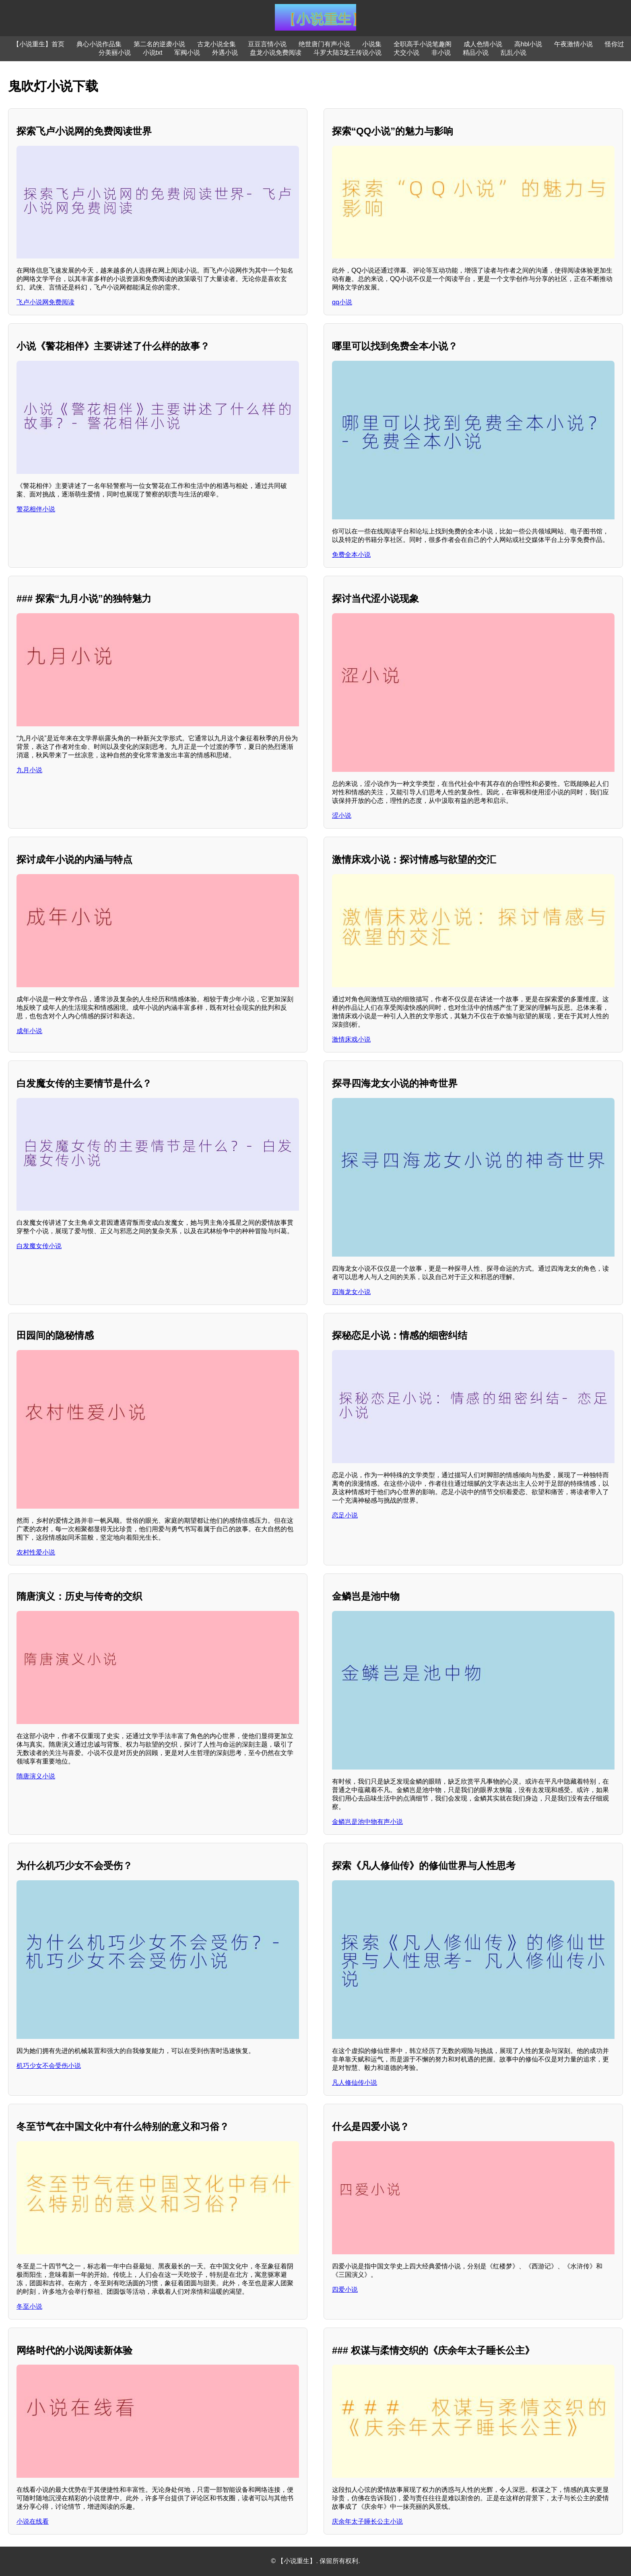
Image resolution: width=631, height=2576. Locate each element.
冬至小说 (29, 2306)
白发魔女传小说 (39, 1246)
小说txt (153, 52)
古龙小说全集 (216, 44)
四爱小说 (345, 2289)
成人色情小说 (483, 44)
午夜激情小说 (573, 44)
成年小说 (29, 1031)
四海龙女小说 (351, 1291)
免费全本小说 (351, 554)
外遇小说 (225, 52)
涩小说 (341, 815)
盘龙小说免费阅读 (275, 52)
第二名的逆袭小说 (159, 44)
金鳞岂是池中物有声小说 (367, 1821)
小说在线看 (32, 2521)
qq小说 (342, 302)
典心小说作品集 (99, 44)
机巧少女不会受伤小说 (48, 2065)
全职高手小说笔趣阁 (423, 44)
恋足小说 (345, 1515)
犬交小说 (406, 52)
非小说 (441, 52)
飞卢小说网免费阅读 (45, 302)
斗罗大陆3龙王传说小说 (347, 52)
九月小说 (29, 770)
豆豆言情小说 (267, 44)
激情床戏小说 (351, 1039)
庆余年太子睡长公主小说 (367, 2521)
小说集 (371, 44)
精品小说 (476, 52)
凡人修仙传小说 (354, 2082)
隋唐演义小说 (35, 1776)
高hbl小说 (528, 44)
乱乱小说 (513, 52)
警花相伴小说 (35, 509)
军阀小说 (187, 52)
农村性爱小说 (35, 1552)
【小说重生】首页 (38, 44)
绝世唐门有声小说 (324, 44)
